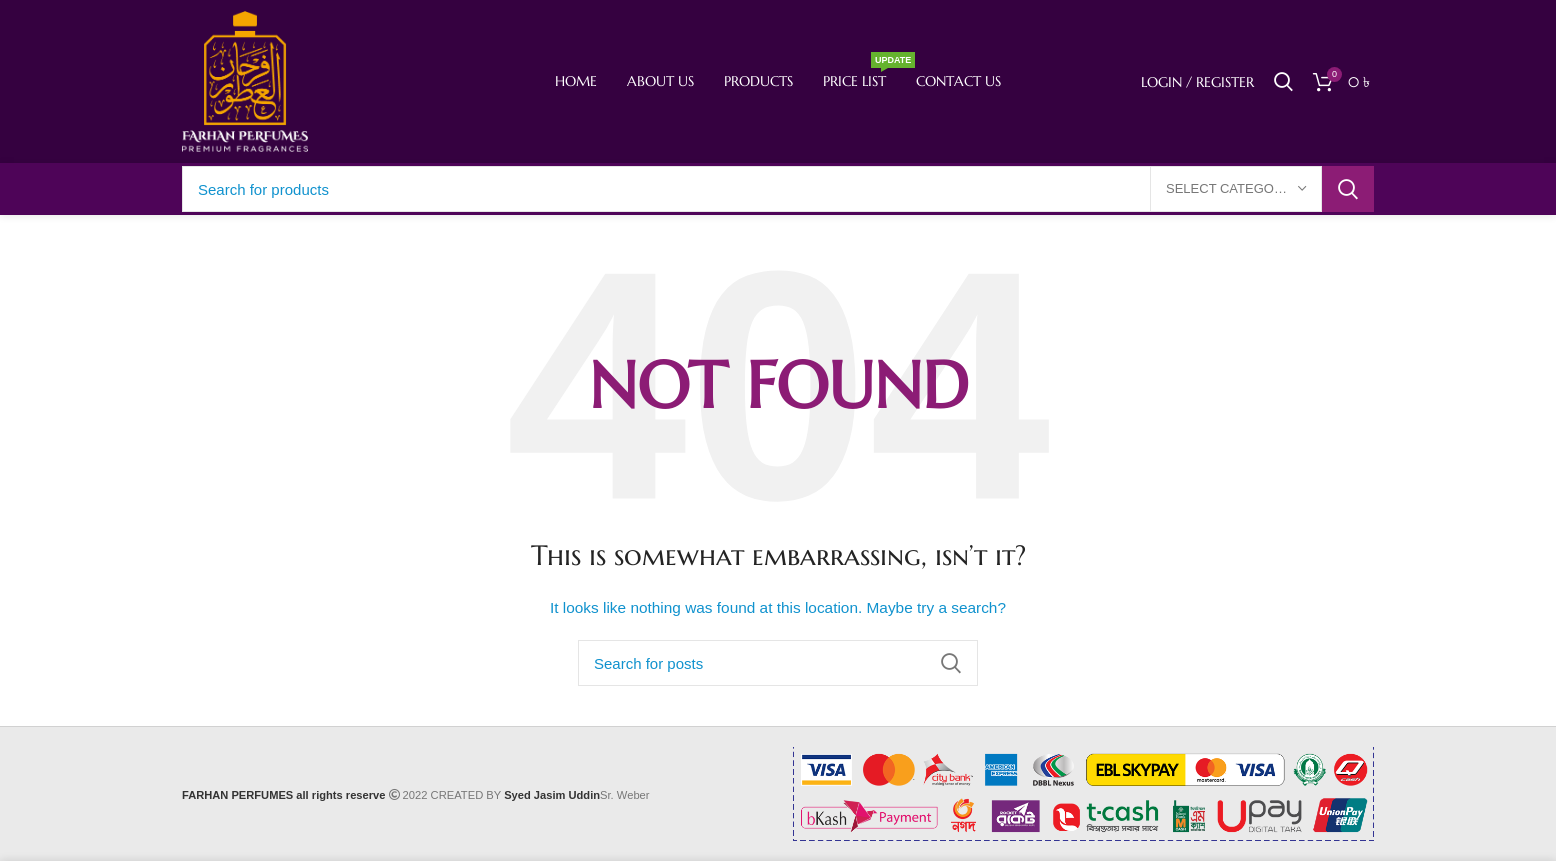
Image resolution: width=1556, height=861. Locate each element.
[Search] (1283, 82)
